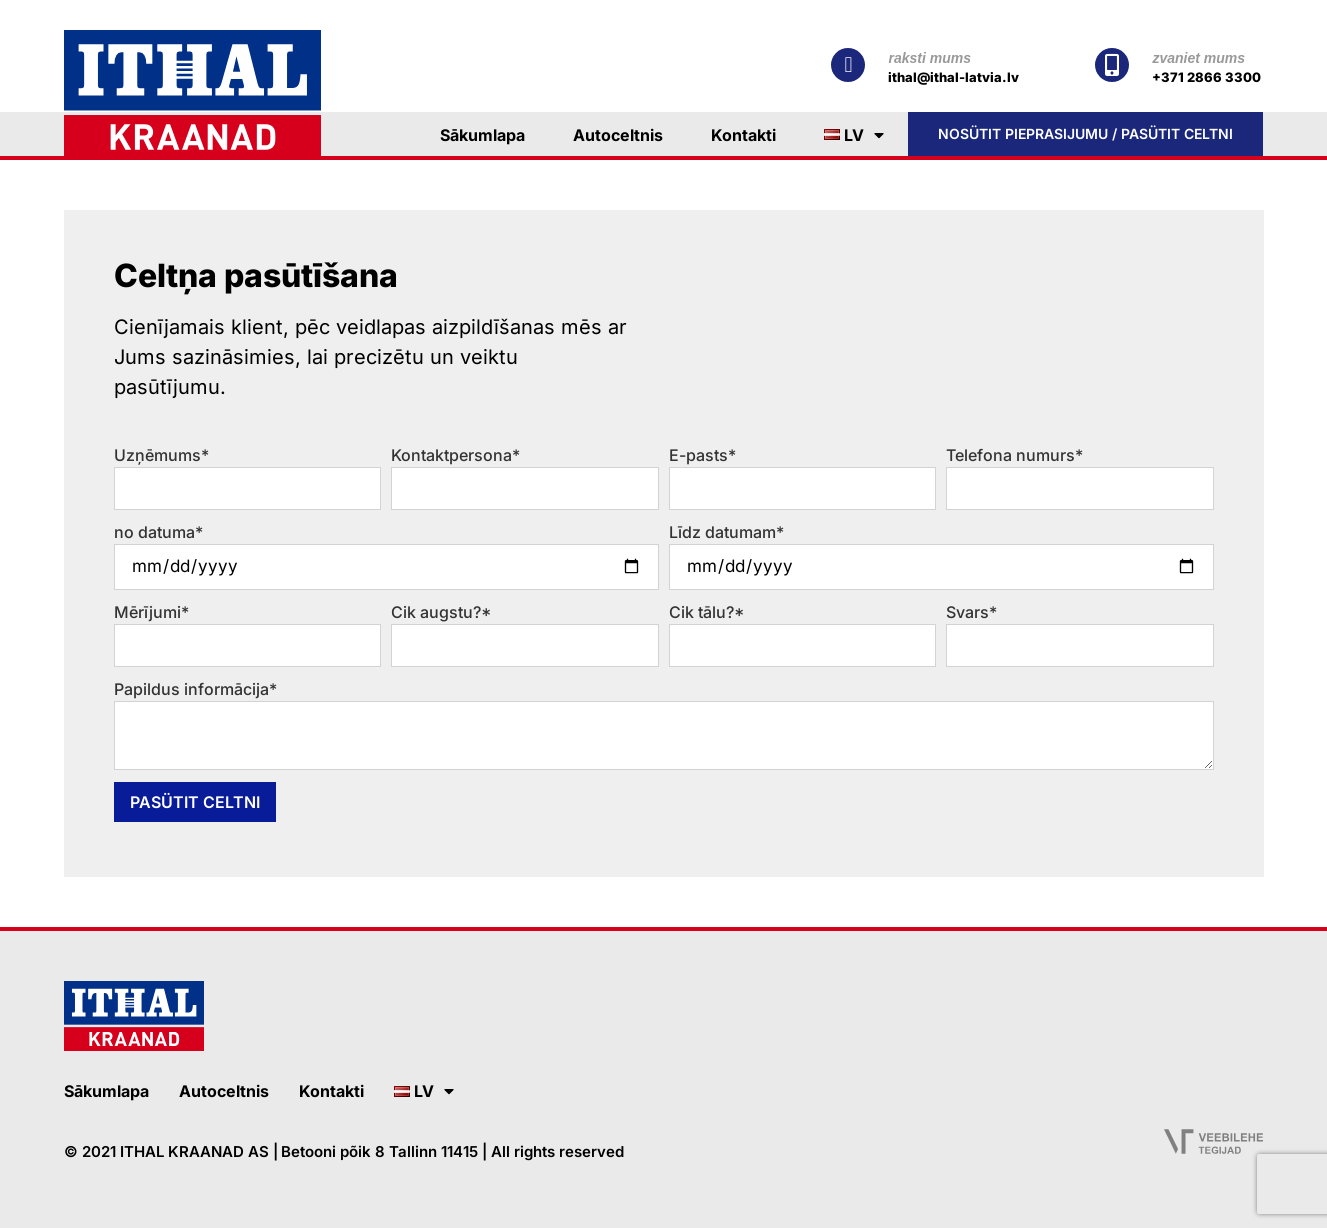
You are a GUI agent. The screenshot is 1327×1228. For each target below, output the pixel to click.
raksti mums (929, 58)
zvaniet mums (1198, 58)
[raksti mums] (848, 65)
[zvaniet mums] (1112, 65)
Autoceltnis (618, 135)
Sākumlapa (482, 135)
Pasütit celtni (195, 802)
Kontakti (743, 135)
